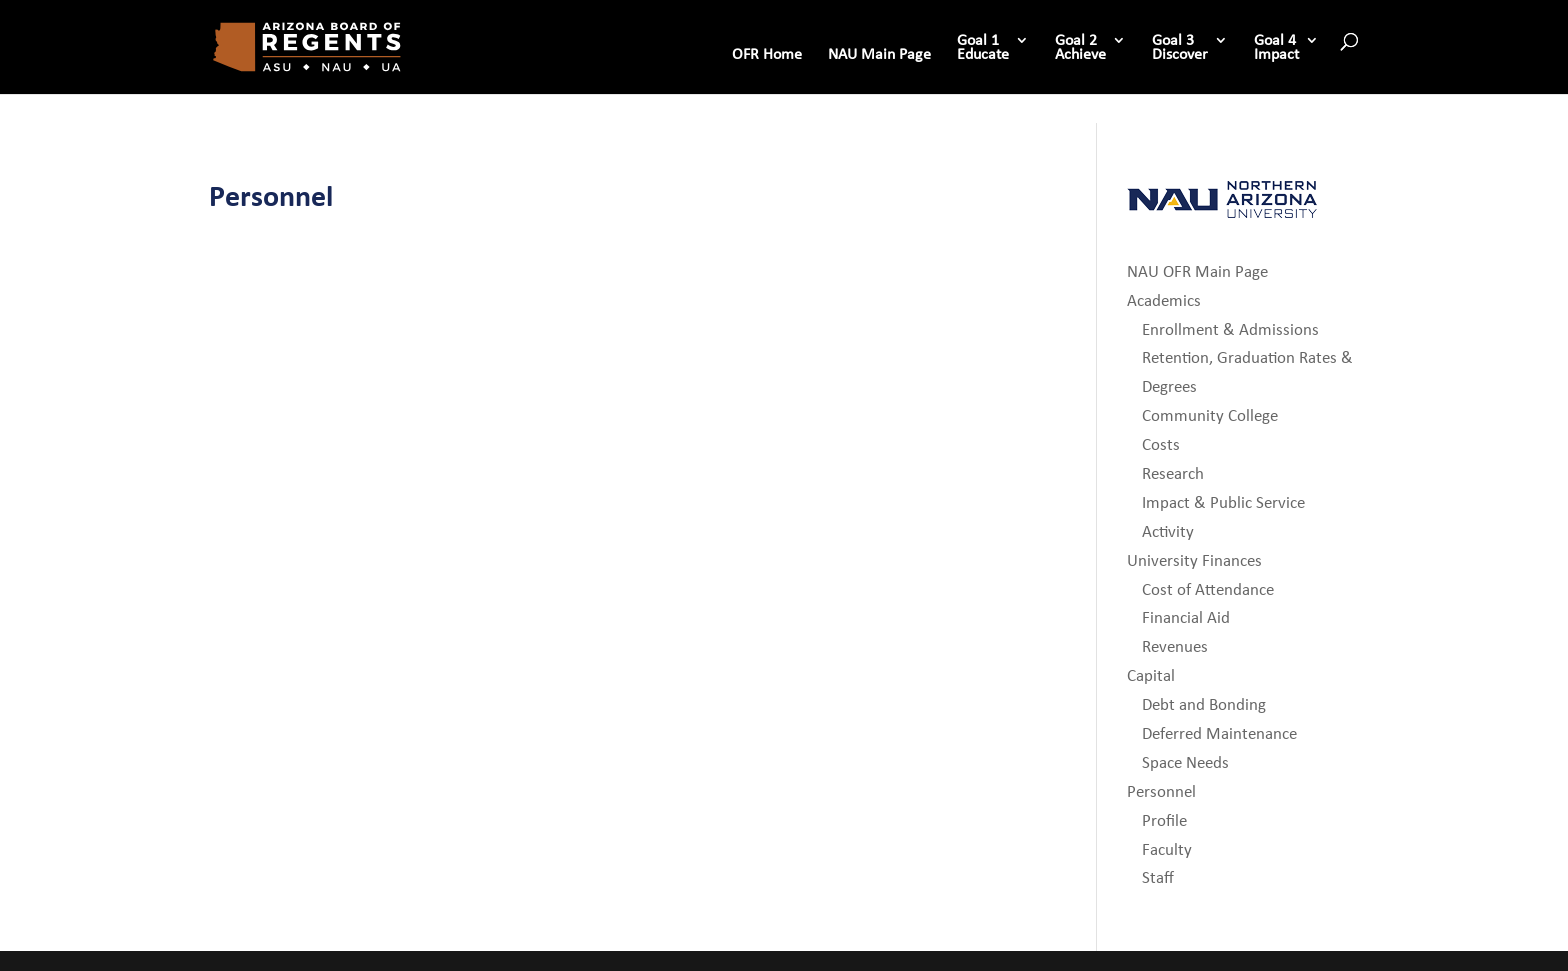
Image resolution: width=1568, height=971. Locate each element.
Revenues (1175, 646)
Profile (1164, 820)
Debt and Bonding (1204, 704)
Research (1173, 473)
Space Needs (1185, 762)
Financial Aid (1186, 617)
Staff (1158, 877)
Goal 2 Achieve (1080, 48)
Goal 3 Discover (1180, 48)
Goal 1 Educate (983, 48)
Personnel (1161, 791)
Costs (1161, 444)
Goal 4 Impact (1276, 48)
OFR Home (767, 55)
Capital (1151, 675)
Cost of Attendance (1208, 589)
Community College (1210, 415)
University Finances (1194, 560)
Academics (1164, 300)
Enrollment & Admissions (1230, 329)
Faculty (1167, 849)
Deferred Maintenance (1219, 733)
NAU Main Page (879, 55)
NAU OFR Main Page (1197, 271)
